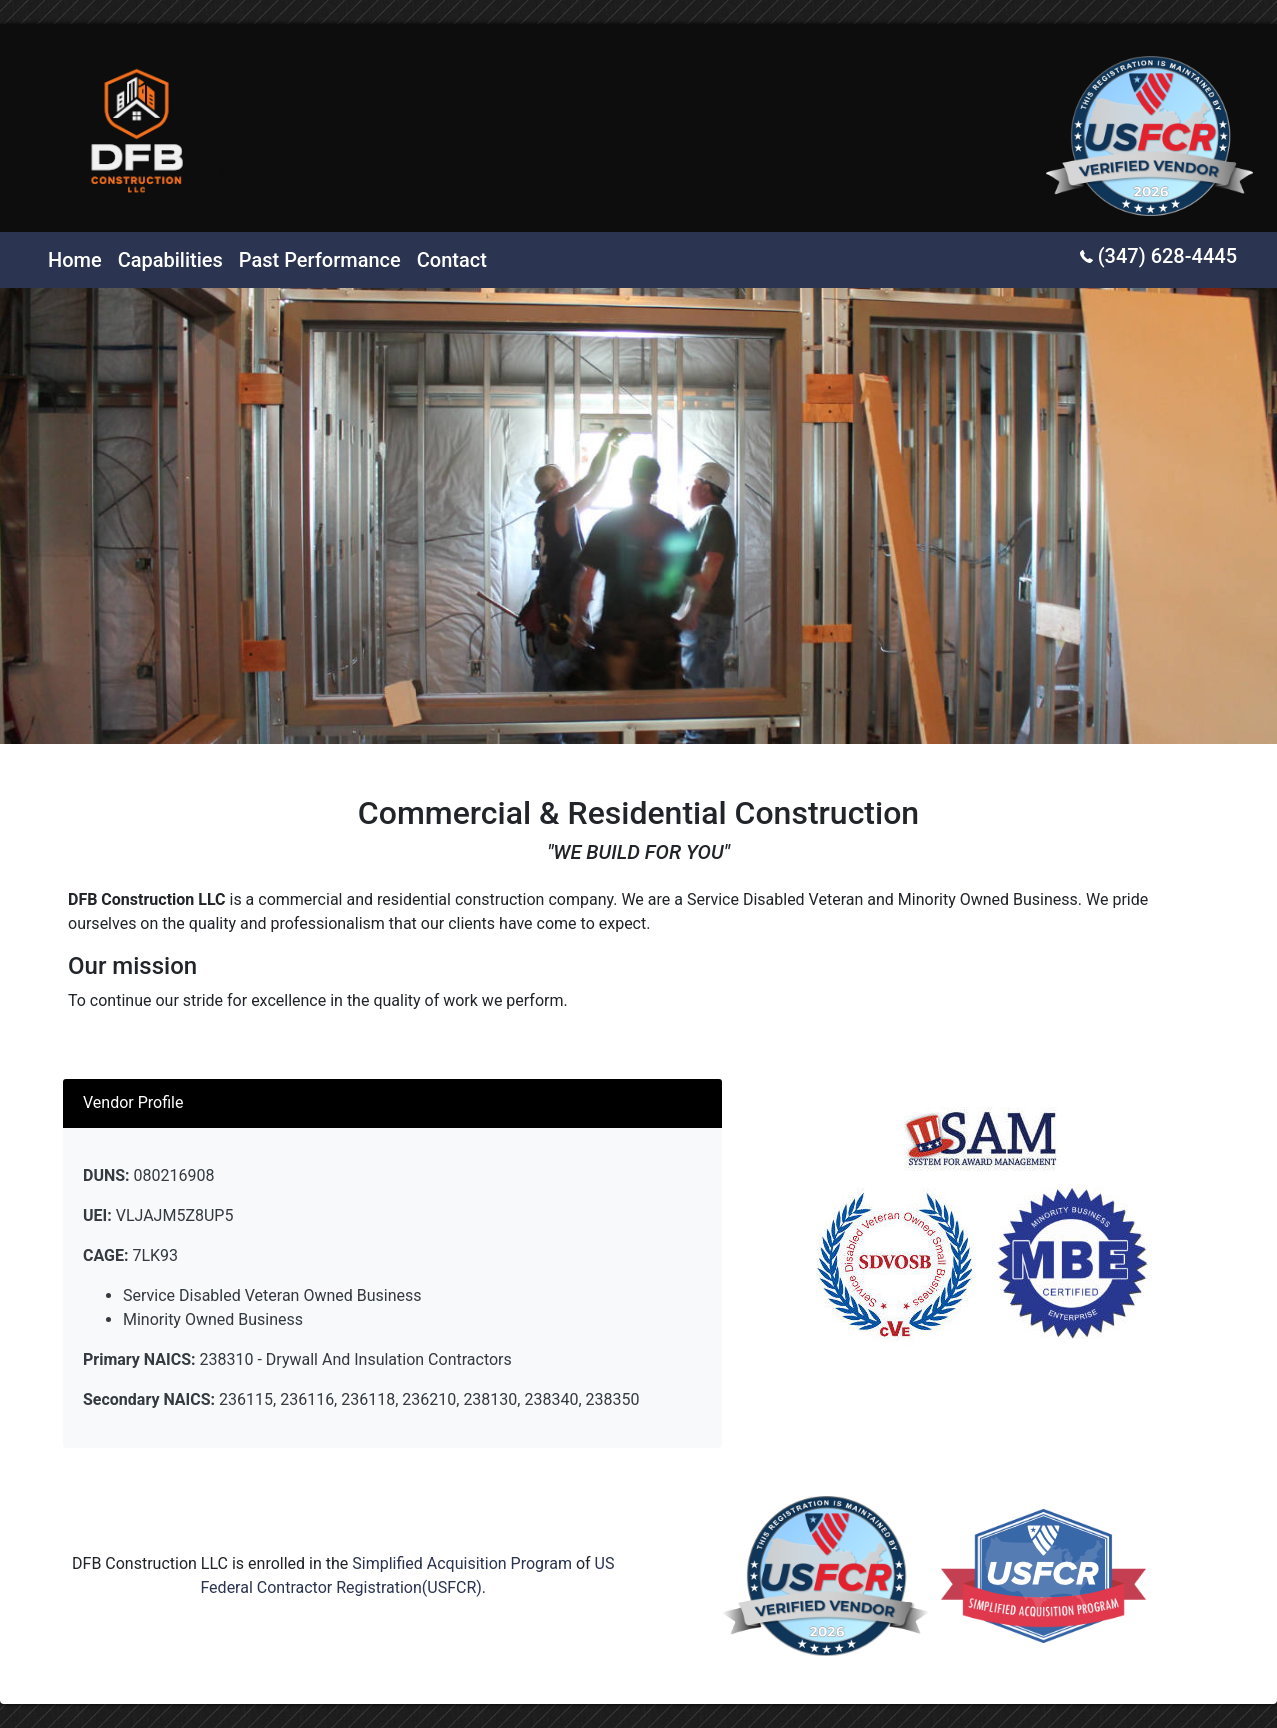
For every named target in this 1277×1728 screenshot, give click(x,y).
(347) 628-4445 (1158, 256)
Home (75, 260)
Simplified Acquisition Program (462, 1563)
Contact (452, 260)
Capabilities (170, 260)
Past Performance (320, 260)
